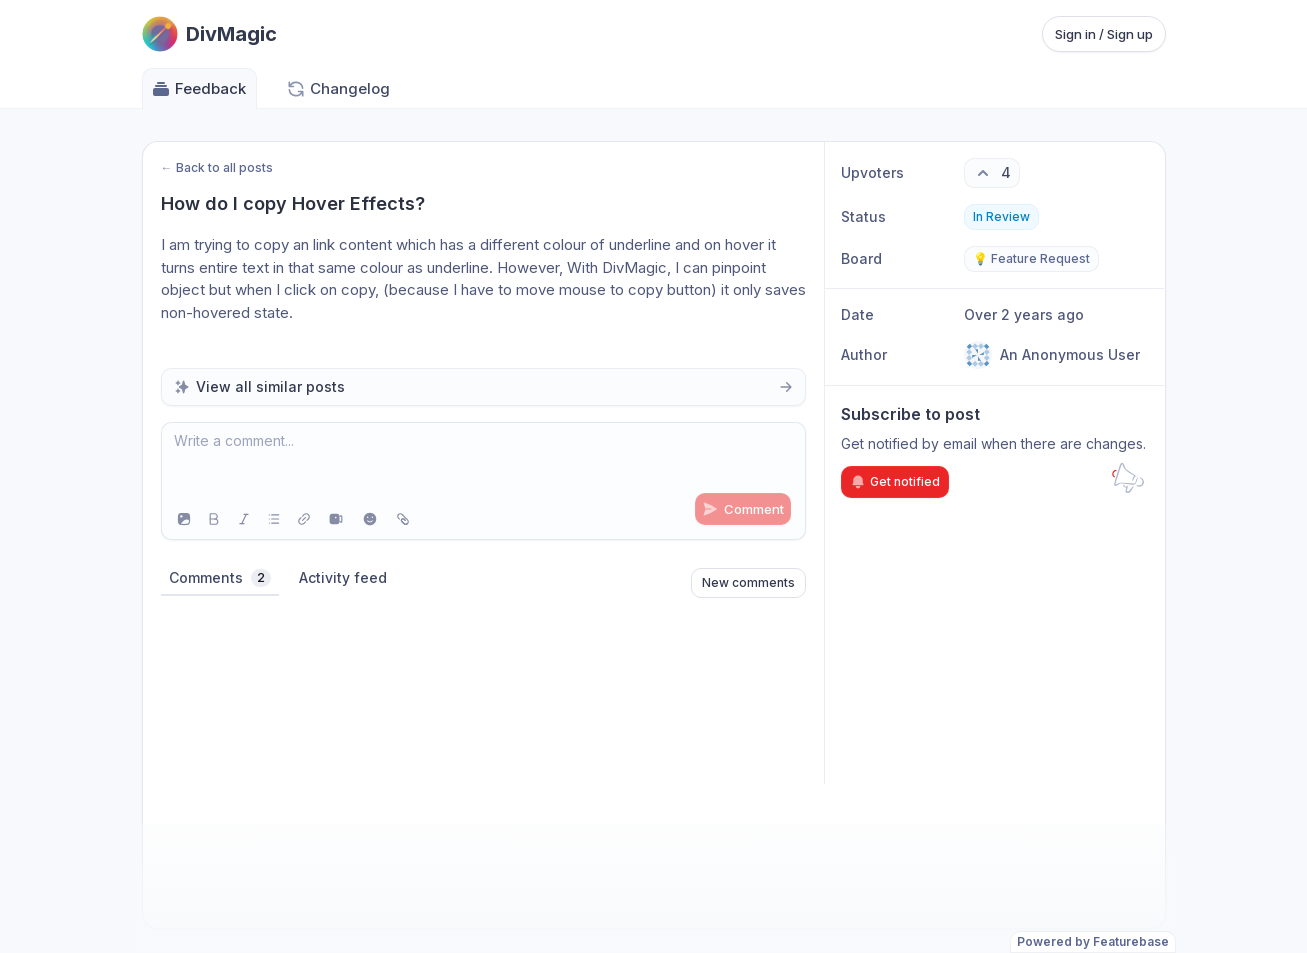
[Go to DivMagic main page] (209, 34)
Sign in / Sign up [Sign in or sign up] (1104, 34)
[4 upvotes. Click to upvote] (992, 173)
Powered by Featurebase (1093, 941)
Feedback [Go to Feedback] (198, 89)
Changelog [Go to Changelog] (338, 89)
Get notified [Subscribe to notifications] (895, 482)
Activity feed (343, 577)
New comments (748, 582)
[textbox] (483, 461)
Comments (220, 578)
